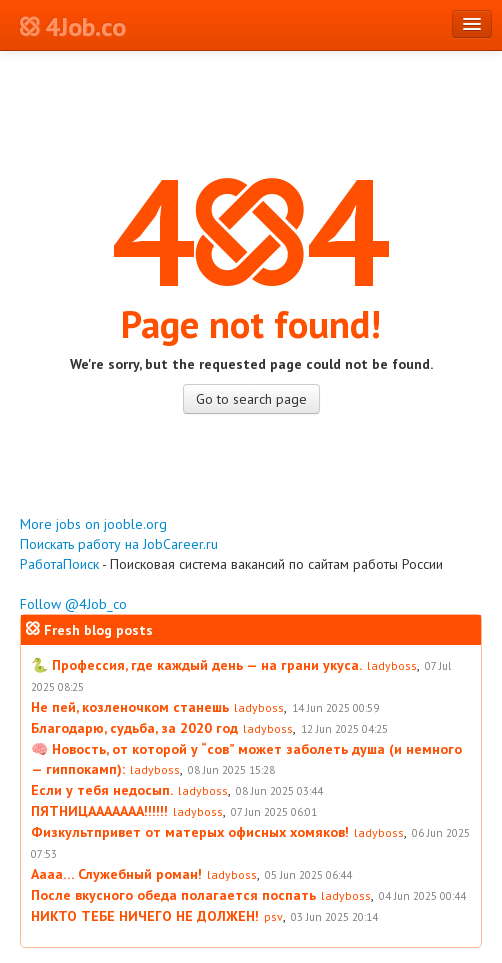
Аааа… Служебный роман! (116, 874)
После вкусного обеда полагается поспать (173, 895)
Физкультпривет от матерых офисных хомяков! (190, 832)
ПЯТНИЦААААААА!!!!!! (99, 811)
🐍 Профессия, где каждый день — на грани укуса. (196, 665)
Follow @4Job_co (73, 604)
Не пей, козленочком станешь (130, 707)
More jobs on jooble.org (93, 524)
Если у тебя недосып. (102, 790)
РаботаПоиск (59, 564)
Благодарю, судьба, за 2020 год (134, 728)
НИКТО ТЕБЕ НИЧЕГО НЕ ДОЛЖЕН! (145, 916)
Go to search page (251, 399)
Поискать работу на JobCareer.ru (119, 544)
